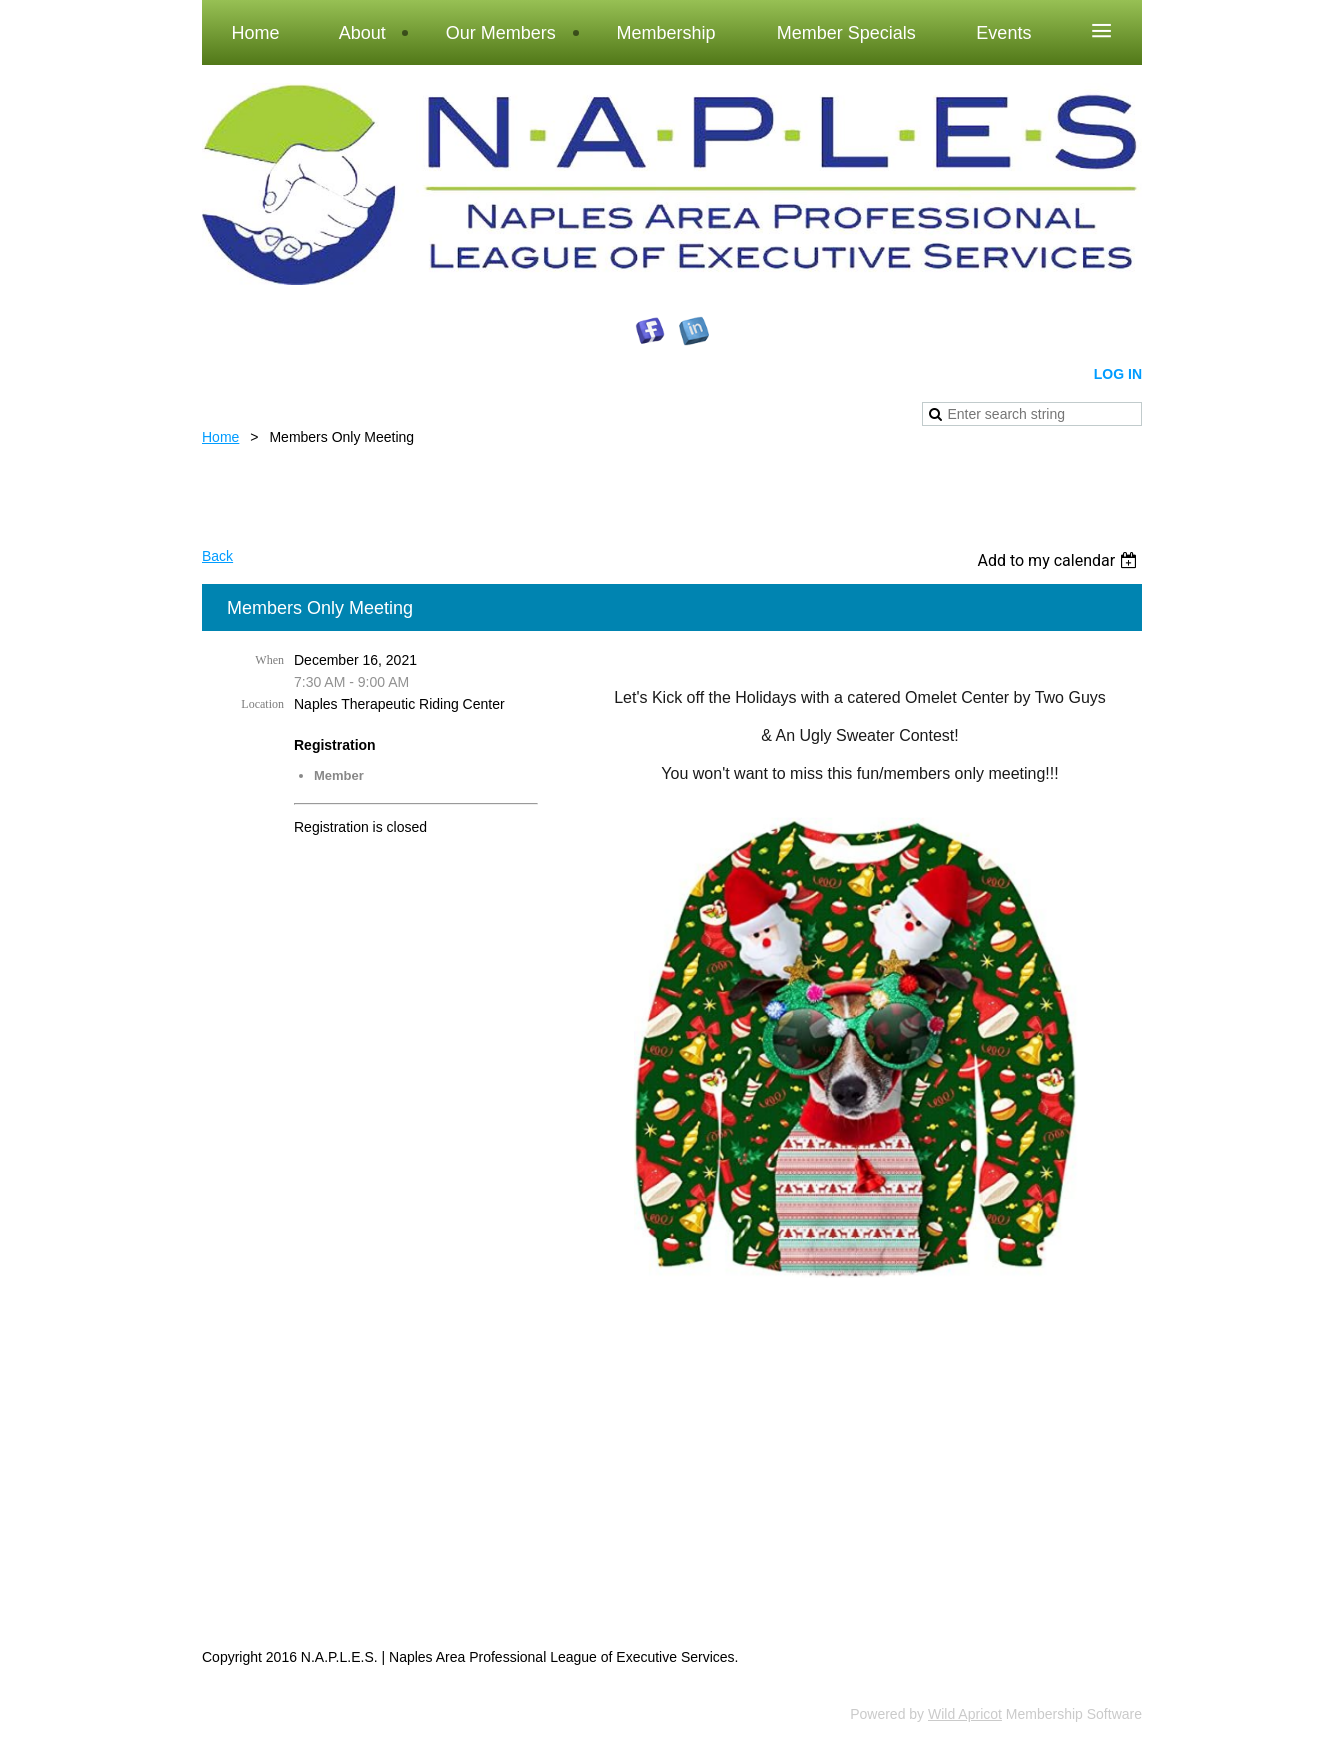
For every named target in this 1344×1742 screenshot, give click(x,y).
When (269, 660)
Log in (1118, 374)
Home (220, 437)
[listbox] (1059, 560)
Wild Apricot (965, 1714)
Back (217, 556)
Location (262, 704)
